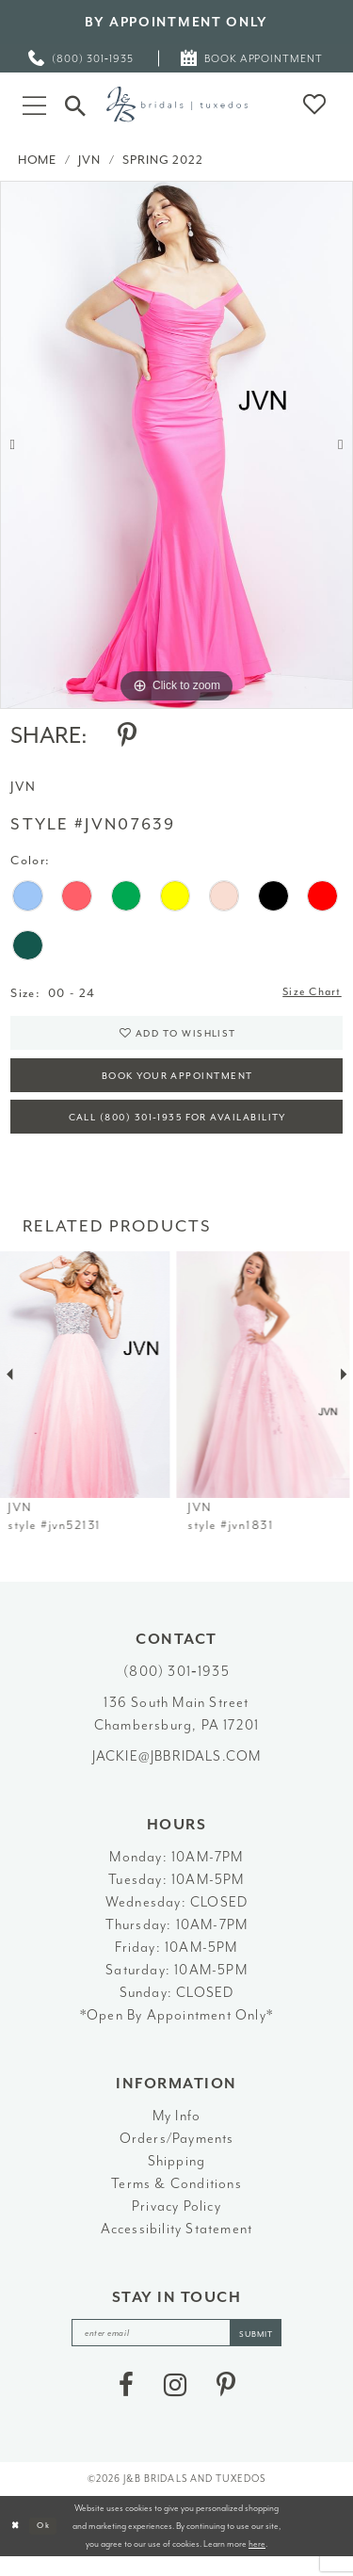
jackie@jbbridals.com (177, 1771)
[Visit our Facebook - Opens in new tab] (126, 2404)
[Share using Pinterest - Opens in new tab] (127, 735)
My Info (176, 2131)
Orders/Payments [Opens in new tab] (177, 2154)
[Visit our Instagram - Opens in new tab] (175, 2404)
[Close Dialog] (16, 2545)
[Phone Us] (82, 58)
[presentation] (86, 1390)
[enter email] (177, 2349)
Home (37, 160)
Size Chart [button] (309, 994)
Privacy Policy (176, 2221)
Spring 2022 (162, 160)
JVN (89, 160)
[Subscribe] (265, 2349)
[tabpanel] (176, 445)
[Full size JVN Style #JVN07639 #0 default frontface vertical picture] (176, 445)
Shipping (177, 2176)
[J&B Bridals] (177, 104)
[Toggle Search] (75, 103)
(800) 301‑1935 (176, 1687)
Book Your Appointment (177, 1084)
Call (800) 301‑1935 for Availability (177, 1131)
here (257, 2562)
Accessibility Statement (177, 2244)
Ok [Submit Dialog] (48, 2544)
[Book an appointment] (252, 58)
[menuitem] (82, 58)
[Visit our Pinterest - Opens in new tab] (226, 2404)
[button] (34, 104)
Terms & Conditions (176, 2199)
